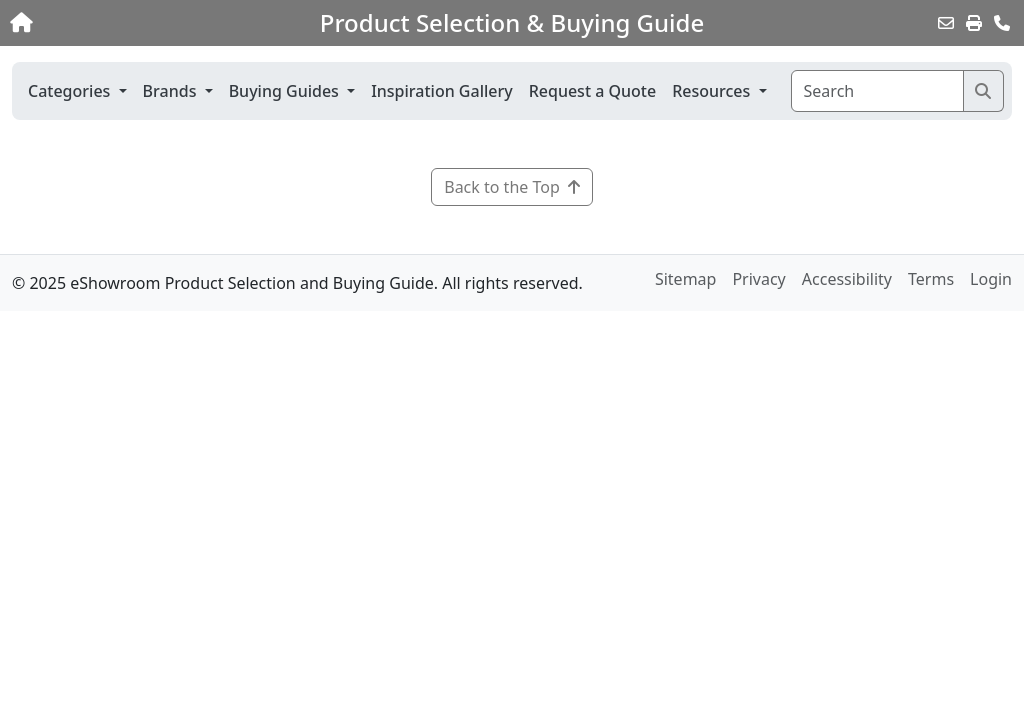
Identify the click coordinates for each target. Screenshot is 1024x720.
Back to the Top (512, 187)
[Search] (877, 91)
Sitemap (686, 279)
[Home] (108, 23)
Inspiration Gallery (442, 91)
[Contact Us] (1002, 23)
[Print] (974, 23)
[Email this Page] (946, 23)
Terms (931, 279)
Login (991, 279)
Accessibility (847, 279)
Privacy (758, 279)
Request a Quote (592, 91)
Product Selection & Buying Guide (512, 23)
